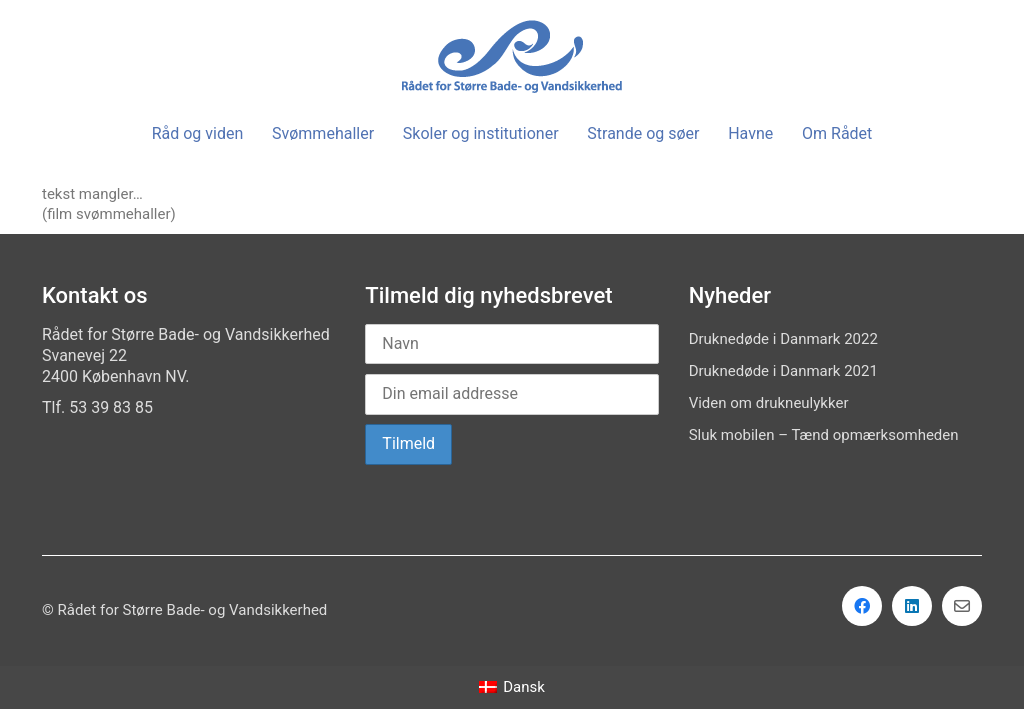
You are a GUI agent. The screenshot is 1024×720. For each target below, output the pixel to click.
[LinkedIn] (912, 606)
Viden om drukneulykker (769, 403)
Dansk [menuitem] (524, 687)
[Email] (962, 606)
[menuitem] (512, 687)
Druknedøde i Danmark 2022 (783, 339)
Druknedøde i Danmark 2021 (783, 371)
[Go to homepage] (512, 56)
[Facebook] (862, 606)
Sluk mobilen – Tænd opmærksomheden (824, 435)
